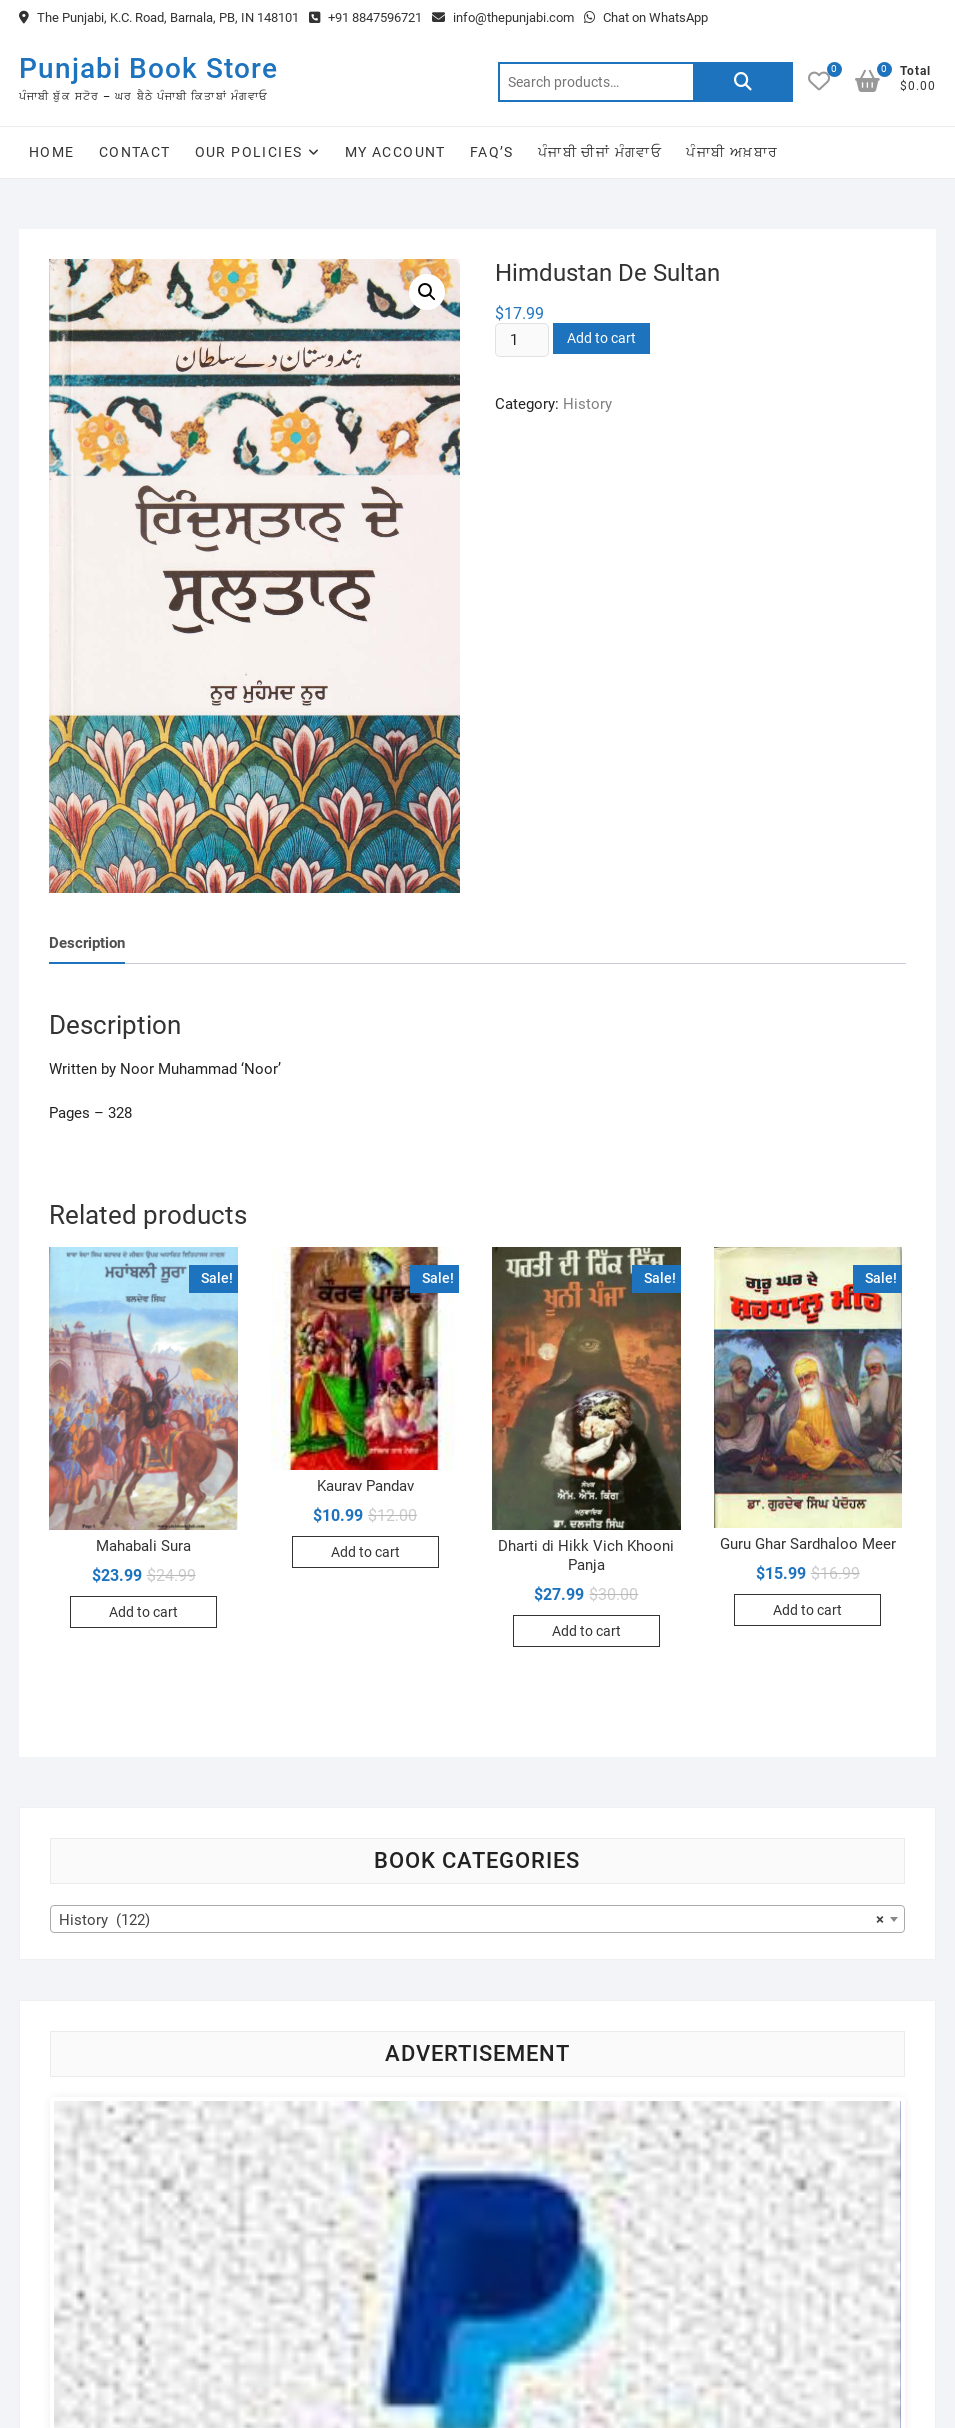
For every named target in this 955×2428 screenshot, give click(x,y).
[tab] (87, 943)
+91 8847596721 (365, 17)
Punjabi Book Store (148, 68)
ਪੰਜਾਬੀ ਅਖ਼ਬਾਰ (732, 152)
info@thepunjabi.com (503, 17)
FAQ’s (492, 152)
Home (52, 152)
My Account (395, 152)
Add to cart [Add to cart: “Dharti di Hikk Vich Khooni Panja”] (586, 1631)
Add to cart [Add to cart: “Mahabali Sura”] (143, 1612)
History (587, 404)
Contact (135, 152)
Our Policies (249, 152)
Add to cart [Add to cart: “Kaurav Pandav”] (365, 1552)
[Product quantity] (522, 340)
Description (87, 943)
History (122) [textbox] (471, 1920)
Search (743, 82)
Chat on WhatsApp (646, 17)
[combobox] (477, 1919)
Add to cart (601, 338)
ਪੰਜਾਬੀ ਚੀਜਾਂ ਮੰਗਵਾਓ (600, 152)
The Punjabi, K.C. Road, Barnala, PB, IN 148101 (159, 17)
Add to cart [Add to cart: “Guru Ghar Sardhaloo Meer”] (807, 1610)
